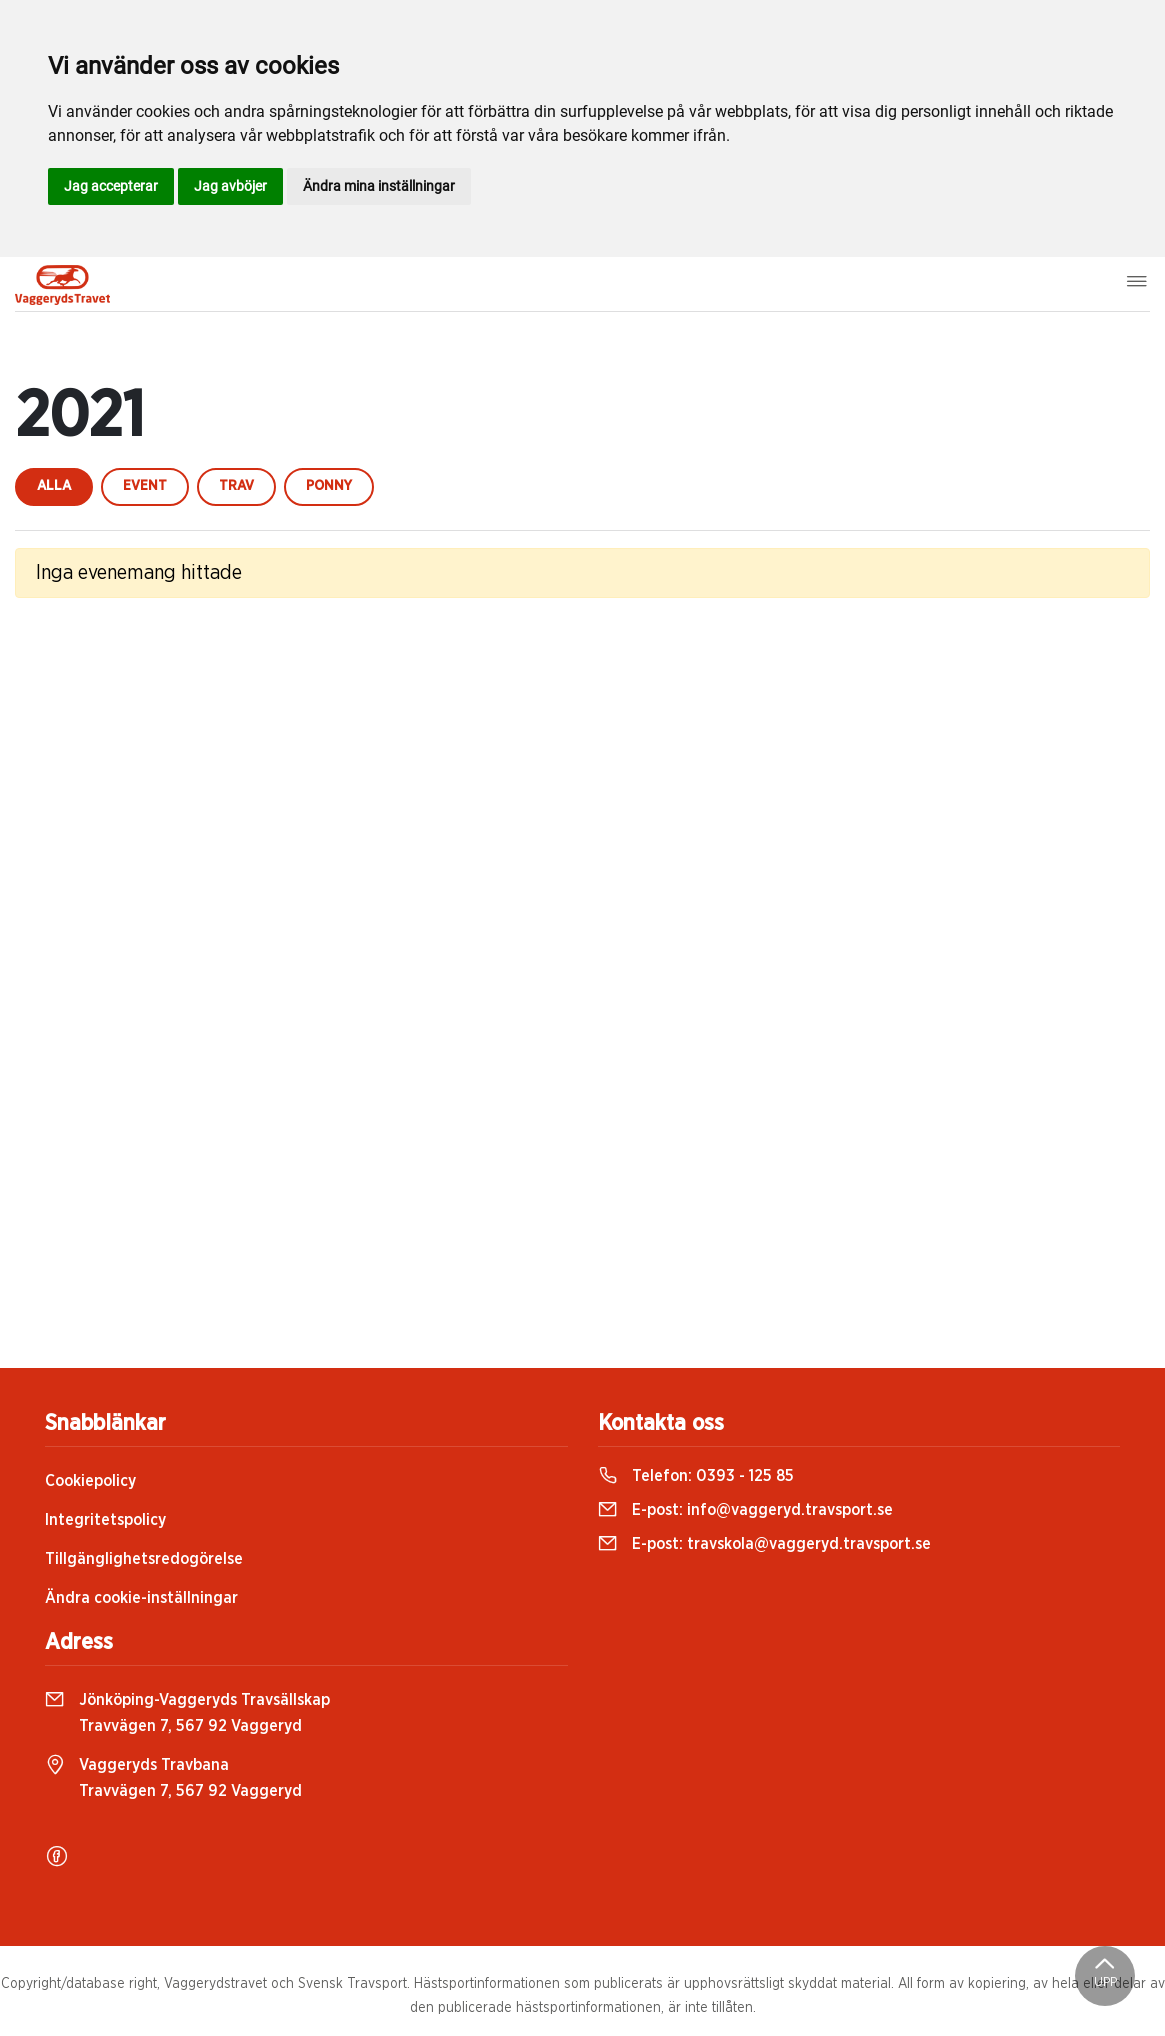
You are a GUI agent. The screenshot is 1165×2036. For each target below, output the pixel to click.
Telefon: (696, 1476)
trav (236, 486)
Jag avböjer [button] (230, 186)
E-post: (745, 1510)
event (145, 486)
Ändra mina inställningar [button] (379, 186)
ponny (329, 486)
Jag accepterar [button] (111, 186)
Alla (54, 486)
